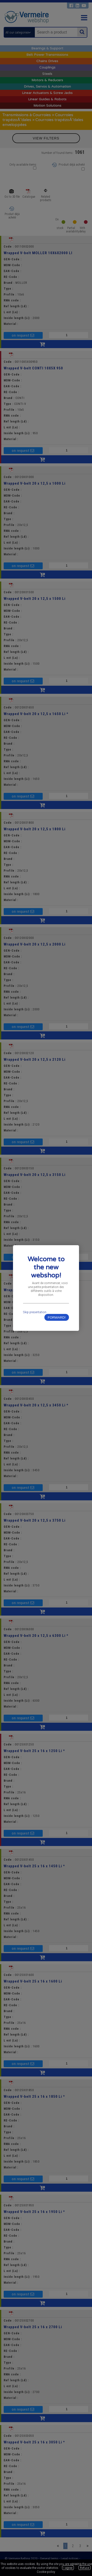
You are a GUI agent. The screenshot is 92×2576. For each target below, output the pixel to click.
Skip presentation (34, 1312)
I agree (68, 2568)
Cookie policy (46, 2572)
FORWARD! (57, 1317)
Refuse (84, 2568)
